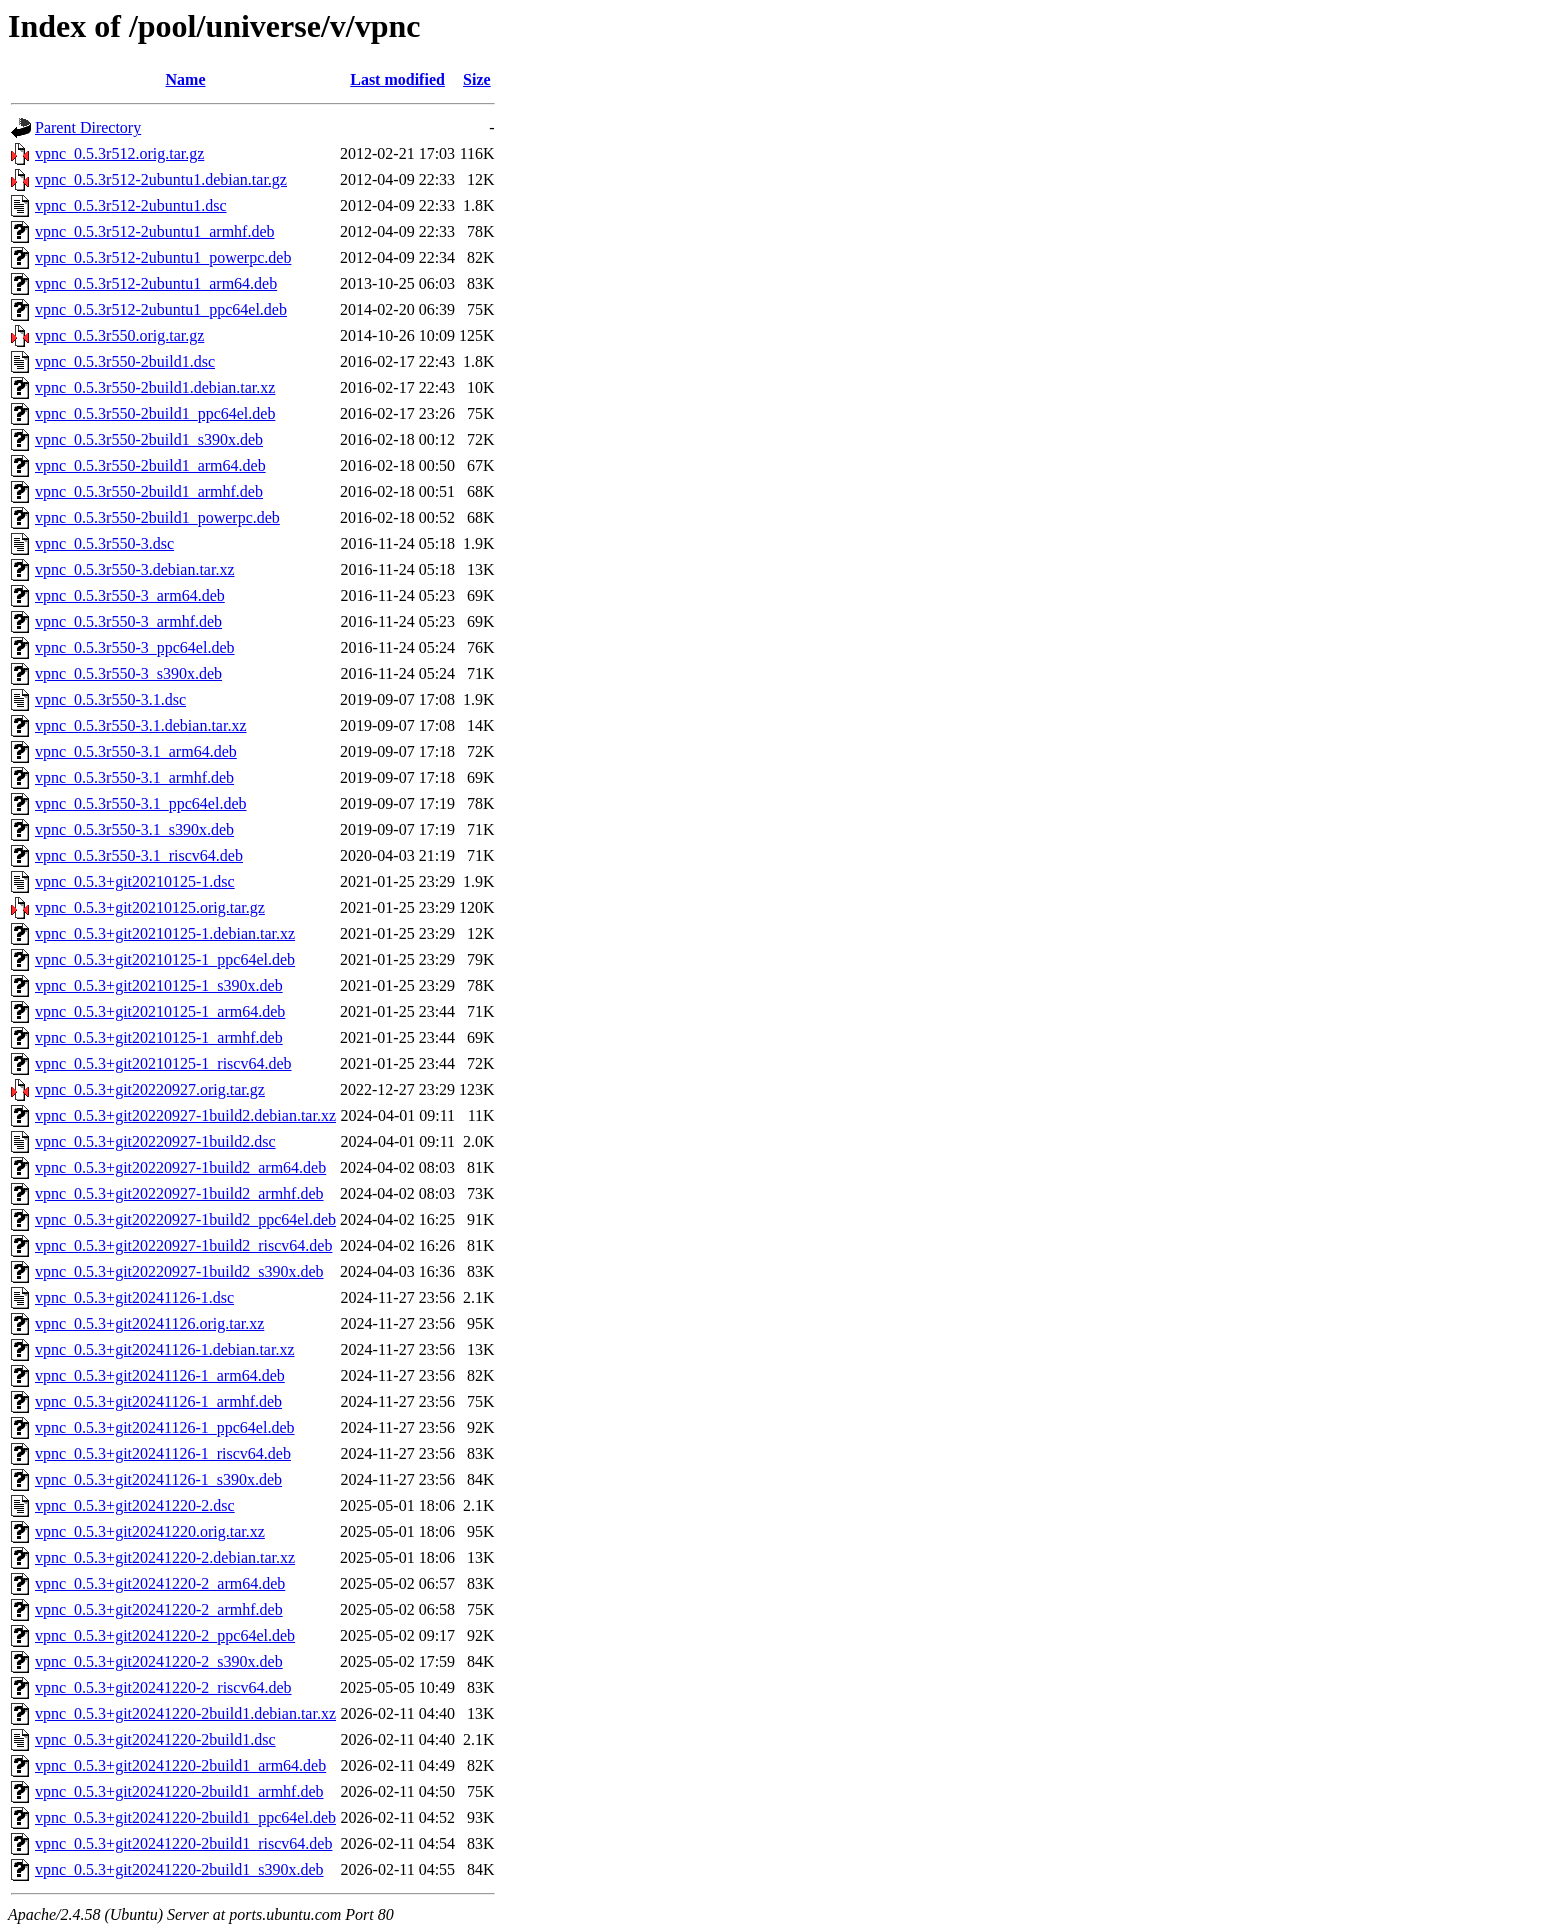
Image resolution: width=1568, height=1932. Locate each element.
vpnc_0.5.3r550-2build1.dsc (125, 361)
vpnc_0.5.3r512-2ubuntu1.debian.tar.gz (161, 179)
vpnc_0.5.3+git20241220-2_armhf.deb (159, 1609)
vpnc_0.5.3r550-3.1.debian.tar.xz (141, 725)
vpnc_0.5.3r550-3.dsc (104, 543)
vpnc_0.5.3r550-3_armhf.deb (128, 621)
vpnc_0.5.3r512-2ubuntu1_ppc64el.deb (161, 309)
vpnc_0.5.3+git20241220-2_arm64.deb (160, 1583)
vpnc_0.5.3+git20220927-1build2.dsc (155, 1141)
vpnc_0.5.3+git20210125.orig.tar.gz (150, 907)
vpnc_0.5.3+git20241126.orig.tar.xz (149, 1323)
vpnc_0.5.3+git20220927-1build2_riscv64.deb (183, 1245)
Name (186, 79)
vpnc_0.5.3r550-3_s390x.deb (128, 673)
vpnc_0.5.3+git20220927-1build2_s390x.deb (179, 1271)
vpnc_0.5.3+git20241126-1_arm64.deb (160, 1375)
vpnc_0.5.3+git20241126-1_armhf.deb (158, 1401)
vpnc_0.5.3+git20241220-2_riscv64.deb (163, 1687)
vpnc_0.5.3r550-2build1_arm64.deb (150, 465)
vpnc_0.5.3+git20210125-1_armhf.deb (159, 1037)
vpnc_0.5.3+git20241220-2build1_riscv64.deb (183, 1843)
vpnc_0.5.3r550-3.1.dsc (110, 699)
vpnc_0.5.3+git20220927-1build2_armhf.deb (179, 1193)
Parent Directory (88, 127)
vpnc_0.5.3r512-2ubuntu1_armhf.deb (155, 231)
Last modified (397, 79)
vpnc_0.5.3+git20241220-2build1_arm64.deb (180, 1765)
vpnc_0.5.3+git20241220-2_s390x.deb (159, 1661)
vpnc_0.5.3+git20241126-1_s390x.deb (158, 1479)
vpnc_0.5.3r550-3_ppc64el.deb (135, 647)
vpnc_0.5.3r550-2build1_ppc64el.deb (155, 413)
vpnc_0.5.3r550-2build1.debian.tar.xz (155, 387)
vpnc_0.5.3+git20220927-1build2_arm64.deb (180, 1167)
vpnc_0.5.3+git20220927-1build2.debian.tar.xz (185, 1115)
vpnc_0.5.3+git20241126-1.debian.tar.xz (165, 1349)
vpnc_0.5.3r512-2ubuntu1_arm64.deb (156, 283)
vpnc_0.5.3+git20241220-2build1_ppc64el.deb (185, 1817)
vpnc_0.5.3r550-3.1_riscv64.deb (139, 855)
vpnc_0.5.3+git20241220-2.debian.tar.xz (165, 1557)
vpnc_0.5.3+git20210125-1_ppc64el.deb (165, 959)
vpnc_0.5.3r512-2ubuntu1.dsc (131, 205)
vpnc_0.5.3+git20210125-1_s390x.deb (159, 985)
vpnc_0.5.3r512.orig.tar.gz (119, 153)
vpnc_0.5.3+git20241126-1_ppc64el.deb (165, 1427)
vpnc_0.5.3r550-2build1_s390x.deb (149, 439)
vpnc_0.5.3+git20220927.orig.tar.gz (150, 1089)
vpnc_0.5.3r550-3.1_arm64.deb (136, 751)
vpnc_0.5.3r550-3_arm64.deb (130, 595)
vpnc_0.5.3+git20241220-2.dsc (135, 1505)
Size (477, 79)
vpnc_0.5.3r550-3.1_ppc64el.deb (141, 803)
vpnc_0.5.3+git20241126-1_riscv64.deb (163, 1453)
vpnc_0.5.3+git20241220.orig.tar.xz (150, 1531)
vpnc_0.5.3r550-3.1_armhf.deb (134, 777)
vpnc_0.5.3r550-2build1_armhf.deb (149, 491)
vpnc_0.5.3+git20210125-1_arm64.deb (160, 1011)
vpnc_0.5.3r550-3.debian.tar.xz (135, 569)
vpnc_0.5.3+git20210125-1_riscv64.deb (163, 1063)
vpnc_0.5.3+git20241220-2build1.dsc (155, 1739)
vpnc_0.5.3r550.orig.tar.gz (119, 335)
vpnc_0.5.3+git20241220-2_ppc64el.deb (165, 1635)
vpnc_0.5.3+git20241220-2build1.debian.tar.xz (185, 1713)
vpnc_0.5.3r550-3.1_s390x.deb (134, 829)
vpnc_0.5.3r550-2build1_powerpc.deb (157, 517)
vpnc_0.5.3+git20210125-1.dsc (135, 881)
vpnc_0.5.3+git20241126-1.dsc (134, 1297)
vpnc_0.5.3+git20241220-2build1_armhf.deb (179, 1791)
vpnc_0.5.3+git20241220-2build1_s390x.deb (179, 1869)
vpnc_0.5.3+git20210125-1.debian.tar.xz (165, 933)
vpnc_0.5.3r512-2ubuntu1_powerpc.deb (163, 257)
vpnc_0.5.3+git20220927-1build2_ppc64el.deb (185, 1219)
